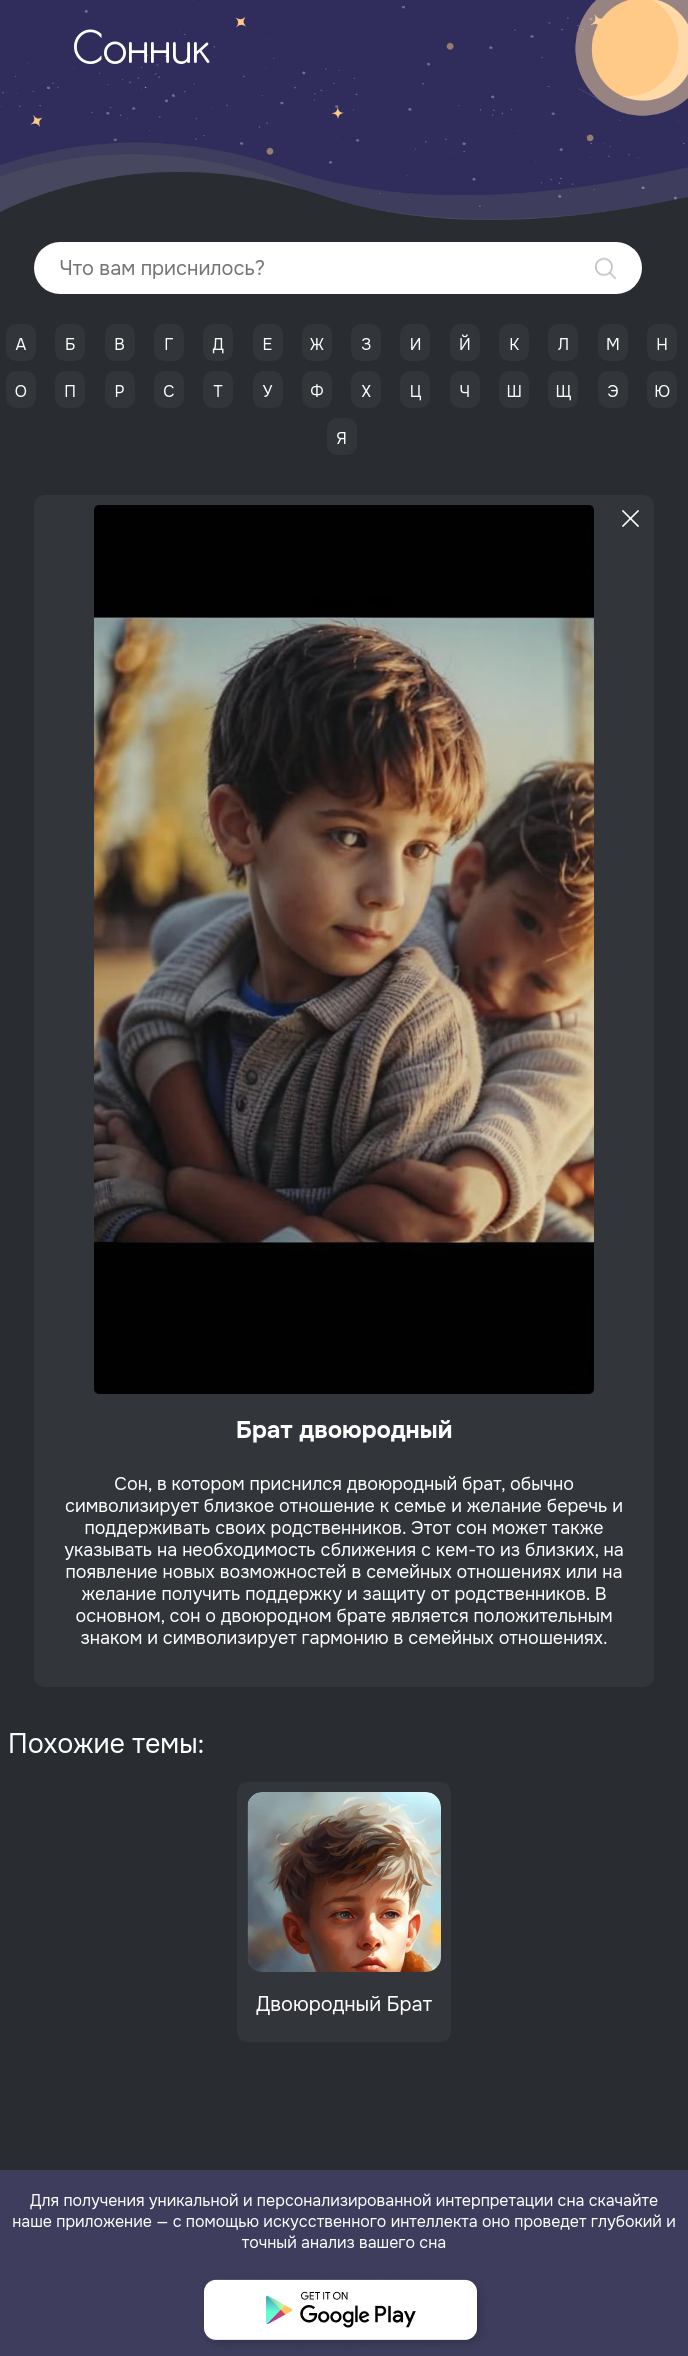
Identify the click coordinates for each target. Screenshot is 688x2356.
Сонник (141, 52)
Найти (605, 268)
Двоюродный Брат (344, 2004)
